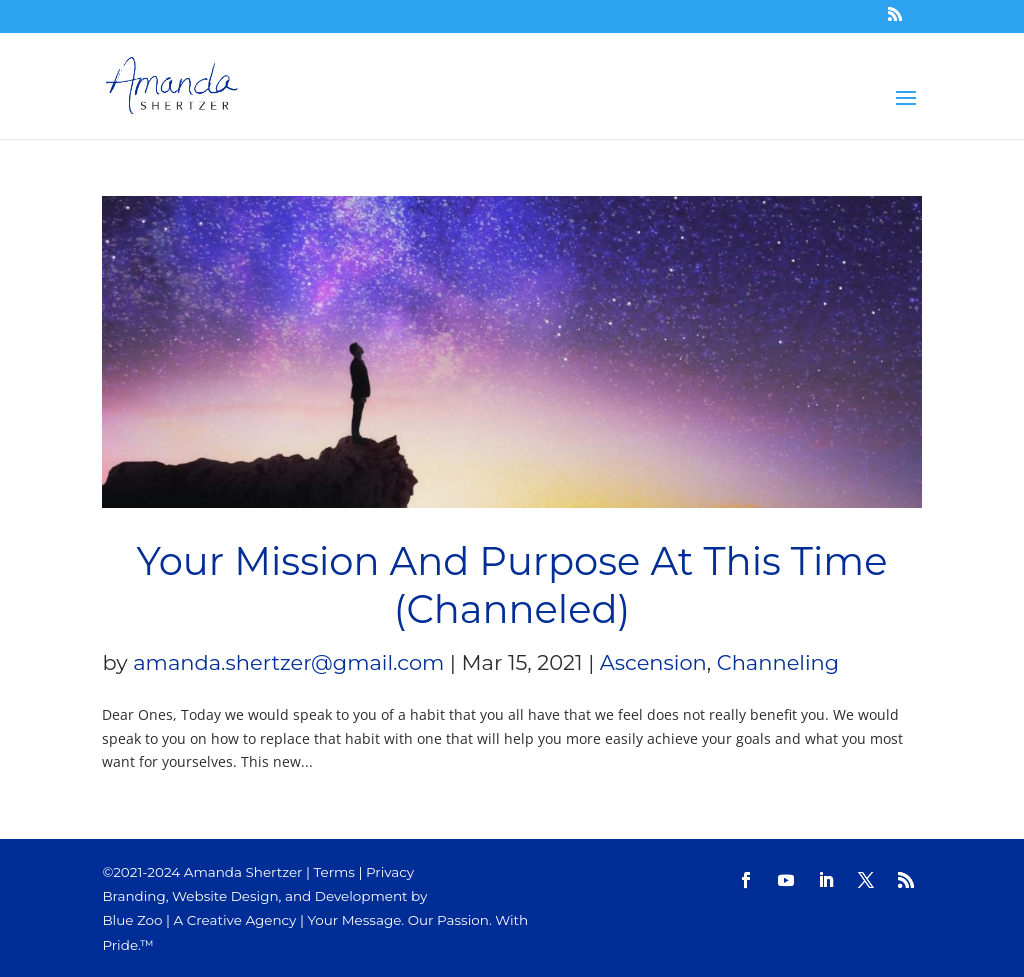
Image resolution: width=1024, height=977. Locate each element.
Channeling (778, 662)
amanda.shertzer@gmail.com (288, 662)
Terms (334, 872)
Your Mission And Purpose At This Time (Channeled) (512, 585)
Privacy (390, 872)
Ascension (653, 662)
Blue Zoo (132, 920)
